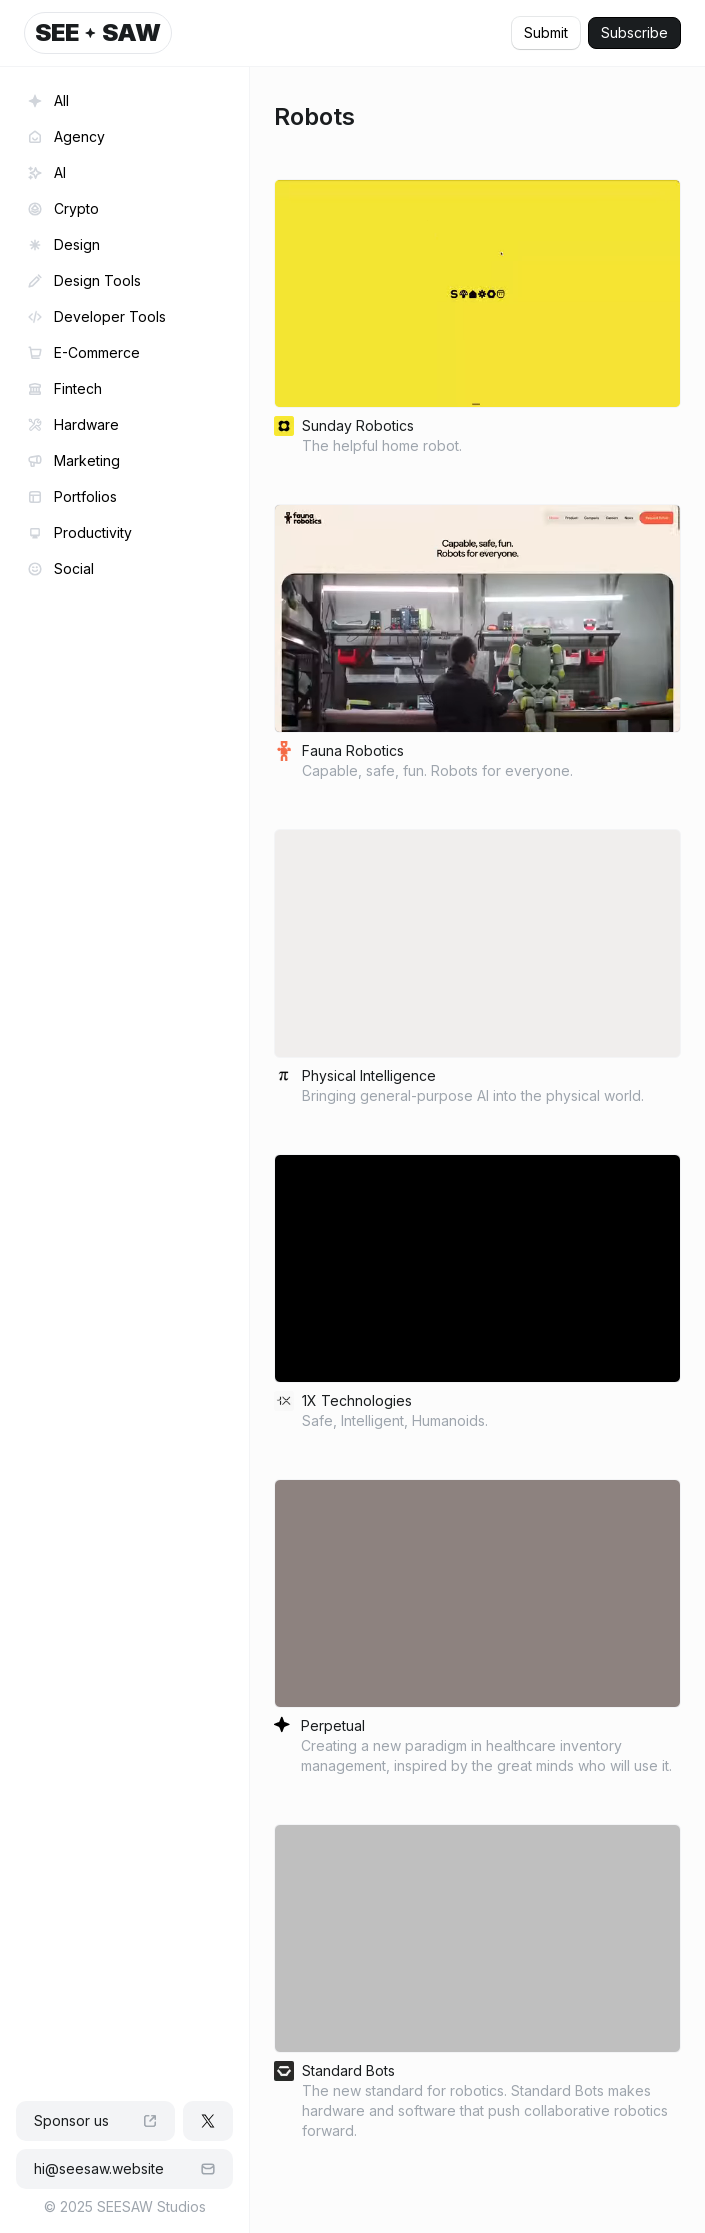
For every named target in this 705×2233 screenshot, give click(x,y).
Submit (546, 32)
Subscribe (634, 32)
